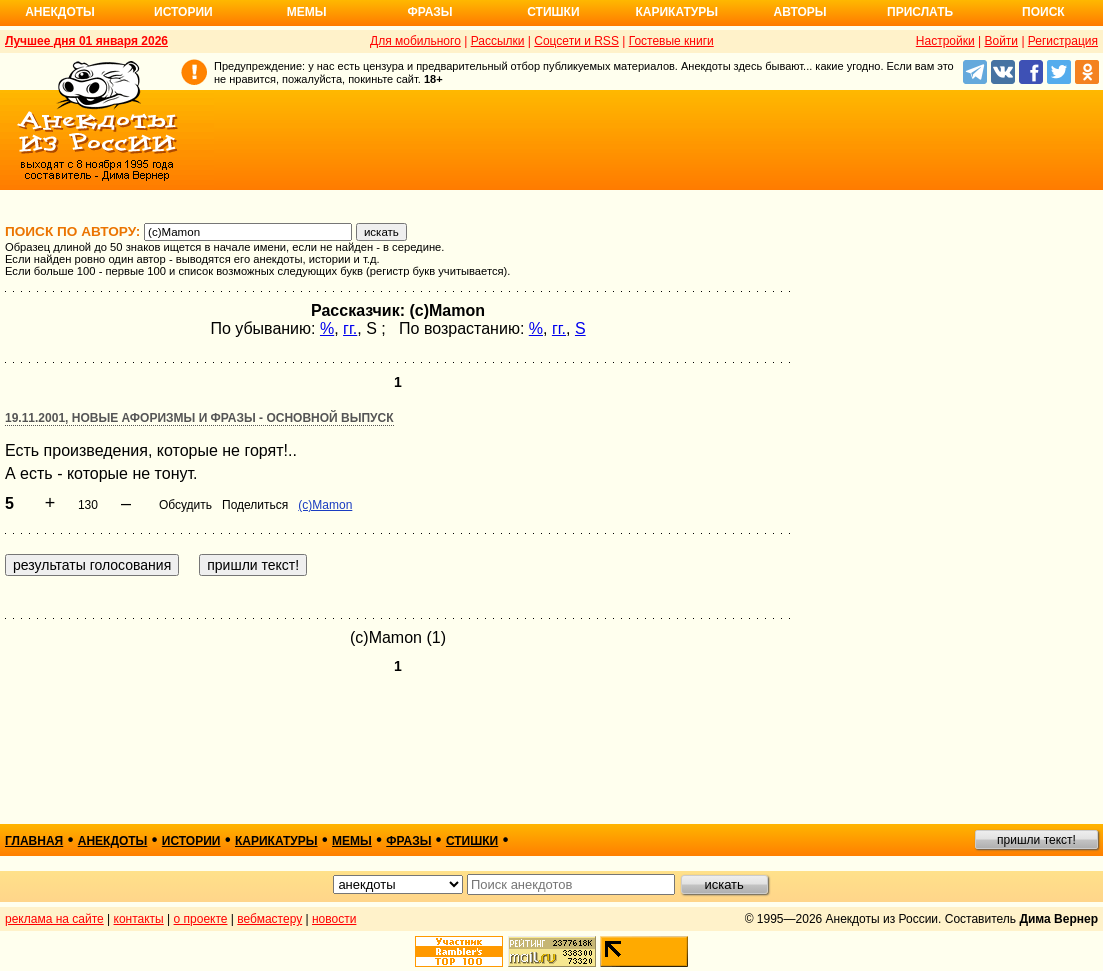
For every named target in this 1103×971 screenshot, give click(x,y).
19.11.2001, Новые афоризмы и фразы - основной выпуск (199, 418)
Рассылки (498, 41)
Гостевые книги (671, 41)
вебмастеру (269, 919)
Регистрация (1063, 41)
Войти (1001, 41)
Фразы (429, 12)
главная (34, 841)
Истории (183, 12)
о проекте (201, 919)
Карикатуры (676, 12)
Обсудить (185, 505)
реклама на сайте (54, 919)
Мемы (307, 12)
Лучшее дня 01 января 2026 (86, 41)
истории (191, 841)
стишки (472, 841)
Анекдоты (60, 12)
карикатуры (276, 841)
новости (334, 919)
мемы (352, 841)
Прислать (920, 12)
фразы (408, 841)
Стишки (553, 12)
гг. (350, 328)
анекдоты (113, 841)
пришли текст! (1036, 840)
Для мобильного (415, 41)
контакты (139, 919)
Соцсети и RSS (576, 41)
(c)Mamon (325, 505)
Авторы (800, 12)
